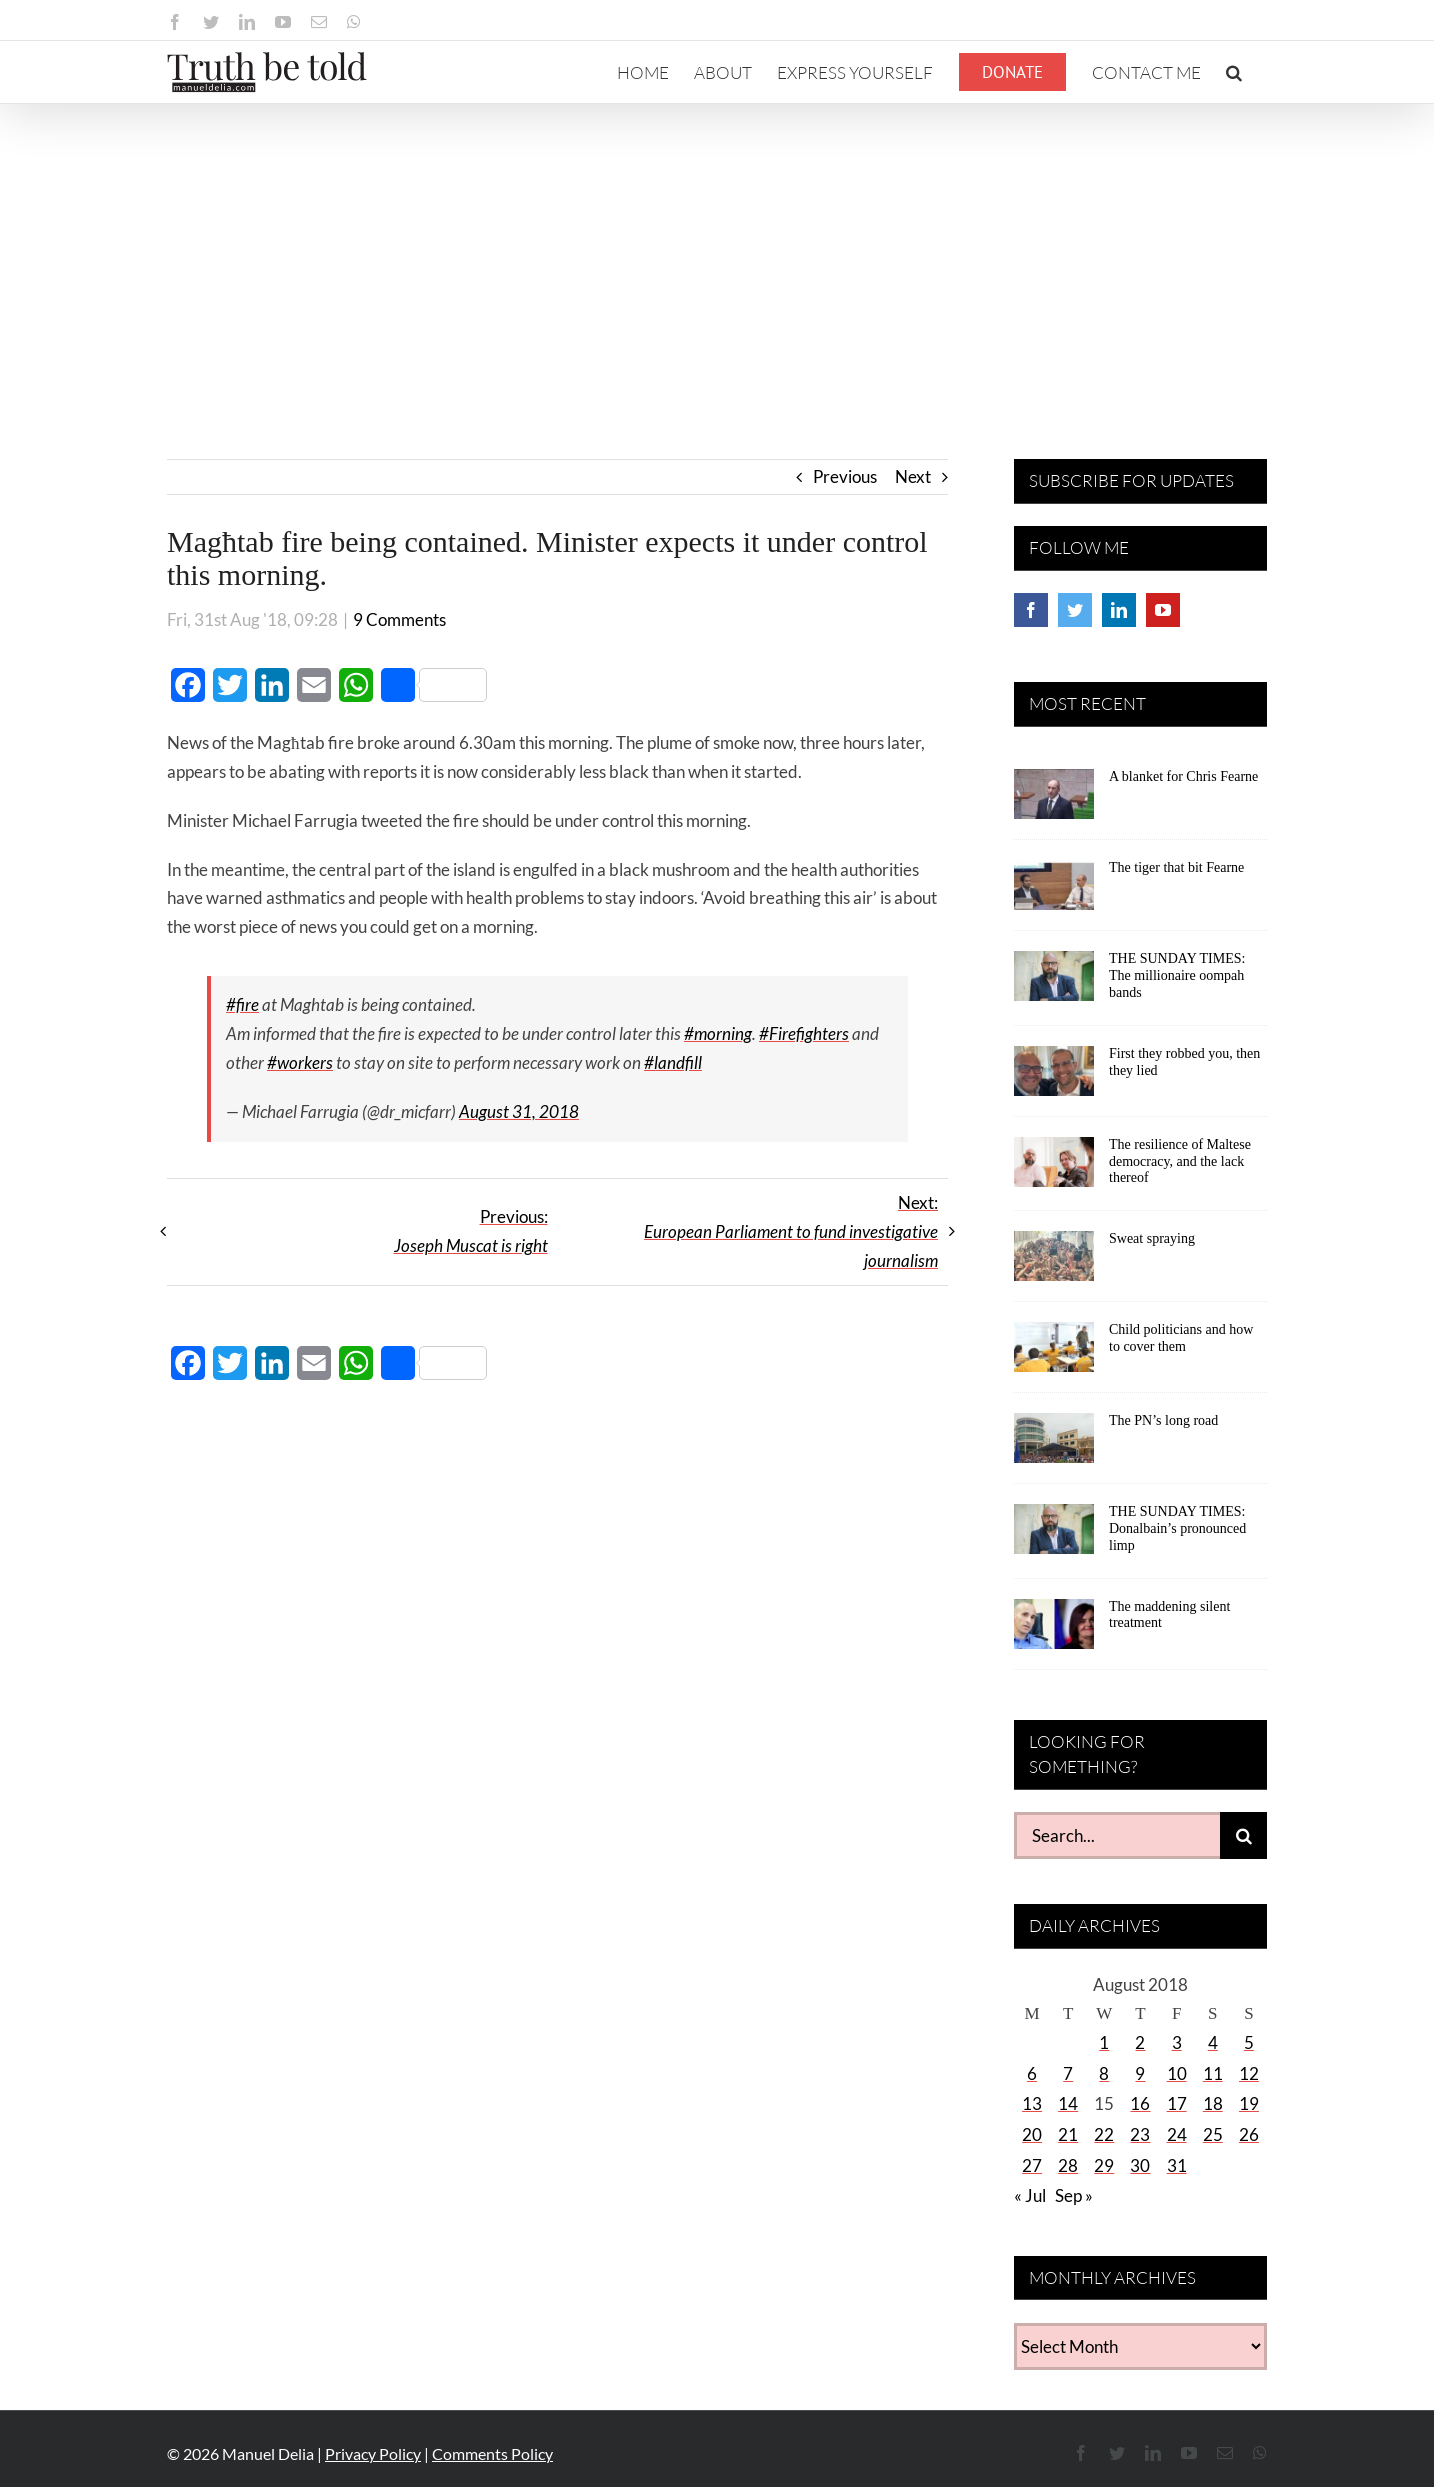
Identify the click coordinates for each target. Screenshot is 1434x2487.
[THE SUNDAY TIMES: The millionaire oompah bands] (1054, 983)
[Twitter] (1075, 610)
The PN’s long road (1163, 1420)
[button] (1234, 72)
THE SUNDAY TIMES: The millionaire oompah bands (1177, 975)
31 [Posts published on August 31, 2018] (1177, 2165)
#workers (300, 1062)
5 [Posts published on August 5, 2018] (1249, 2042)
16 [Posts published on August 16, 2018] (1140, 2103)
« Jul (1030, 2195)
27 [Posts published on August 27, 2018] (1032, 2165)
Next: (791, 1231)
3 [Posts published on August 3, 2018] (1177, 2042)
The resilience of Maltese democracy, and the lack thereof (1180, 1161)
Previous (845, 476)
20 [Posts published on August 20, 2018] (1032, 2134)
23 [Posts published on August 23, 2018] (1140, 2134)
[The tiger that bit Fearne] (1054, 892)
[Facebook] (1031, 610)
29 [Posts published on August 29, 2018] (1104, 2165)
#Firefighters (804, 1033)
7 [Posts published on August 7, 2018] (1068, 2073)
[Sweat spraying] (1054, 1263)
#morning (718, 1033)
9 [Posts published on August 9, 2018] (1140, 2073)
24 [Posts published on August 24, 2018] (1177, 2134)
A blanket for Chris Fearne (1183, 776)
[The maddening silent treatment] (1054, 1631)
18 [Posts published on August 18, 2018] (1213, 2103)
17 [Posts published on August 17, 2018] (1177, 2103)
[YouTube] (1163, 610)
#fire (242, 1004)
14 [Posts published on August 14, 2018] (1068, 2103)
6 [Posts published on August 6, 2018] (1032, 2073)
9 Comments (399, 619)
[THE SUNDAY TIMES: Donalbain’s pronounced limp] (1054, 1536)
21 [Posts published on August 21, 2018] (1068, 2134)
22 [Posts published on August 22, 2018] (1104, 2134)
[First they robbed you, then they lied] (1054, 1078)
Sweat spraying (1152, 1238)
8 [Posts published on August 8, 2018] (1104, 2073)
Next (913, 476)
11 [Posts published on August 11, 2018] (1213, 2073)
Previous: (471, 1231)
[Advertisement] (717, 254)
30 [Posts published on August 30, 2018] (1140, 2165)
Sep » (1074, 2195)
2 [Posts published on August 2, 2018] (1140, 2042)
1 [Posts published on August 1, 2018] (1104, 2042)
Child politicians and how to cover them (1181, 1338)
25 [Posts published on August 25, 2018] (1213, 2134)
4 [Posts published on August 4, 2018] (1213, 2042)
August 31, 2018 (519, 1111)
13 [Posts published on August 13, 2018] (1032, 2103)
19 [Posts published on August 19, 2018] (1249, 2103)
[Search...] (1117, 1835)
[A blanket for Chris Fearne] (1054, 801)
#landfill (673, 1062)
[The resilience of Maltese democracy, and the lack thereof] (1054, 1169)
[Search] (1243, 1835)
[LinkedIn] (1119, 610)
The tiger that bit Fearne (1176, 867)
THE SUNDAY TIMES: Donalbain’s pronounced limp (1177, 1528)
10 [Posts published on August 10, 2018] (1177, 2073)
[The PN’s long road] (1054, 1445)
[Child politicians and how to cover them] (1054, 1354)
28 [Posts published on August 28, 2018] (1068, 2165)
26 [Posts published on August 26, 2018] (1249, 2134)
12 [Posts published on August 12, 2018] (1249, 2073)
